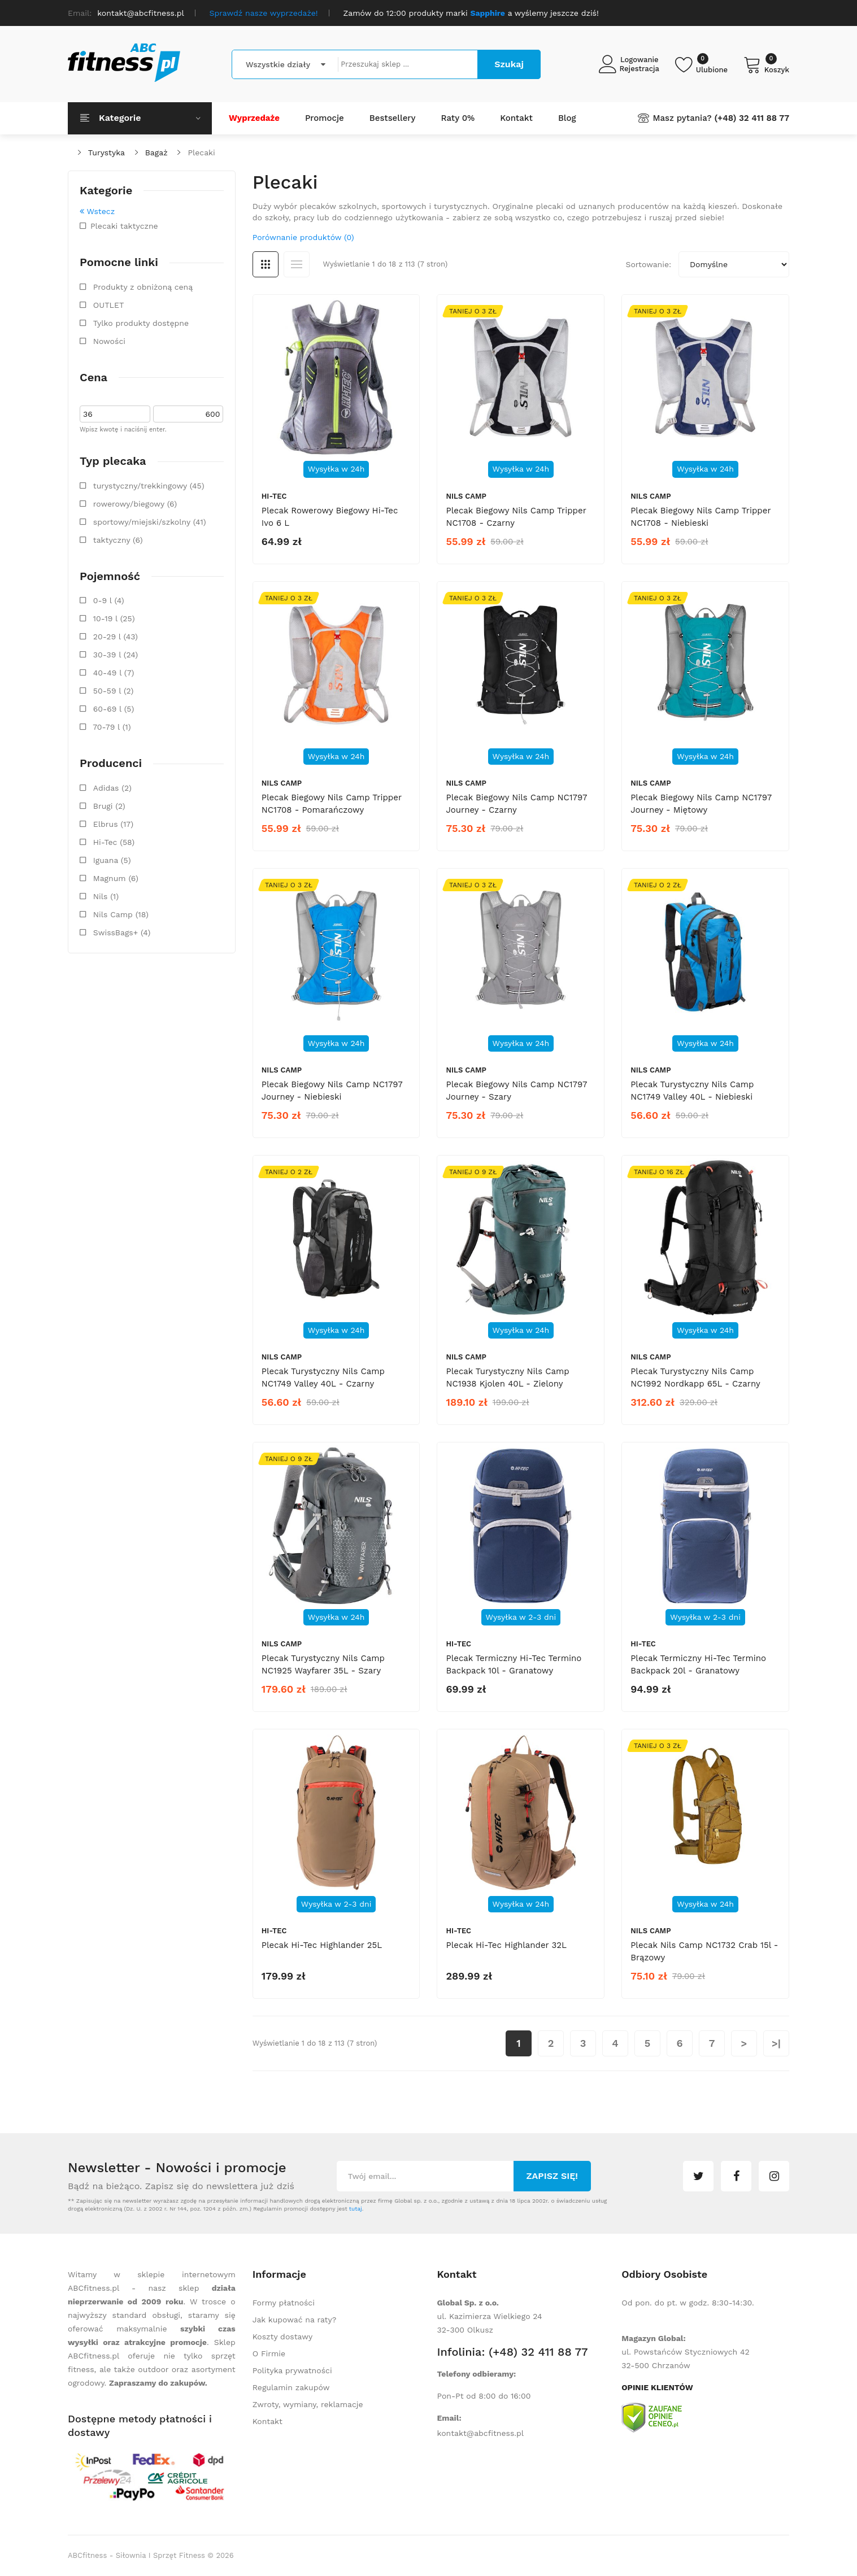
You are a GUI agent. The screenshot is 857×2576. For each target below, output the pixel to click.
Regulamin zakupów (291, 2387)
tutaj (355, 2208)
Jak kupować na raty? (295, 2319)
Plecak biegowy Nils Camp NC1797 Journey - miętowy (700, 803)
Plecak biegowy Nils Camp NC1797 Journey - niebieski (332, 1090)
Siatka (266, 264)
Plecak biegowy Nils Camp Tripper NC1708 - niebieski (700, 516)
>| (776, 2043)
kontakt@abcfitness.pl (480, 2433)
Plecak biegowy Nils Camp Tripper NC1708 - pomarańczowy (332, 803)
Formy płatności (284, 2302)
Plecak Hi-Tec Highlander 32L (506, 1945)
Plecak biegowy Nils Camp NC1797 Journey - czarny (516, 803)
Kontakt (267, 2421)
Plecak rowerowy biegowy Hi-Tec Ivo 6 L (330, 516)
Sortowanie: (648, 264)
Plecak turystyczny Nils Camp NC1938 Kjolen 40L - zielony (507, 1377)
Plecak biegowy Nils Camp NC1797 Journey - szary (516, 1090)
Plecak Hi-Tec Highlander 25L (322, 1945)
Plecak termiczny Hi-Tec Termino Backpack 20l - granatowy (698, 1664)
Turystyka (106, 152)
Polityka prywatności (292, 2370)
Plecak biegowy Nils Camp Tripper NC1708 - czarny (516, 516)
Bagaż (156, 152)
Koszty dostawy (282, 2336)
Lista (297, 264)
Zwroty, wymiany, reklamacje (308, 2404)
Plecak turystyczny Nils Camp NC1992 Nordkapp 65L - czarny (695, 1377)
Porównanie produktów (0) (303, 237)
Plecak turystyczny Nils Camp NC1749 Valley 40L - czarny (323, 1377)
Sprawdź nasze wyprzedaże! (264, 13)
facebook (736, 2176)
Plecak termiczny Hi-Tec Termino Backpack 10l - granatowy (513, 1664)
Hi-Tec (274, 496)
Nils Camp (466, 496)
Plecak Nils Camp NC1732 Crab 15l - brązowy (704, 1951)
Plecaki (201, 152)
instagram (774, 2176)
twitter (698, 2176)
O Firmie (269, 2353)
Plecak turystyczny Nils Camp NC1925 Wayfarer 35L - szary (323, 1664)
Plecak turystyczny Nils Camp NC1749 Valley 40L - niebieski (692, 1090)
